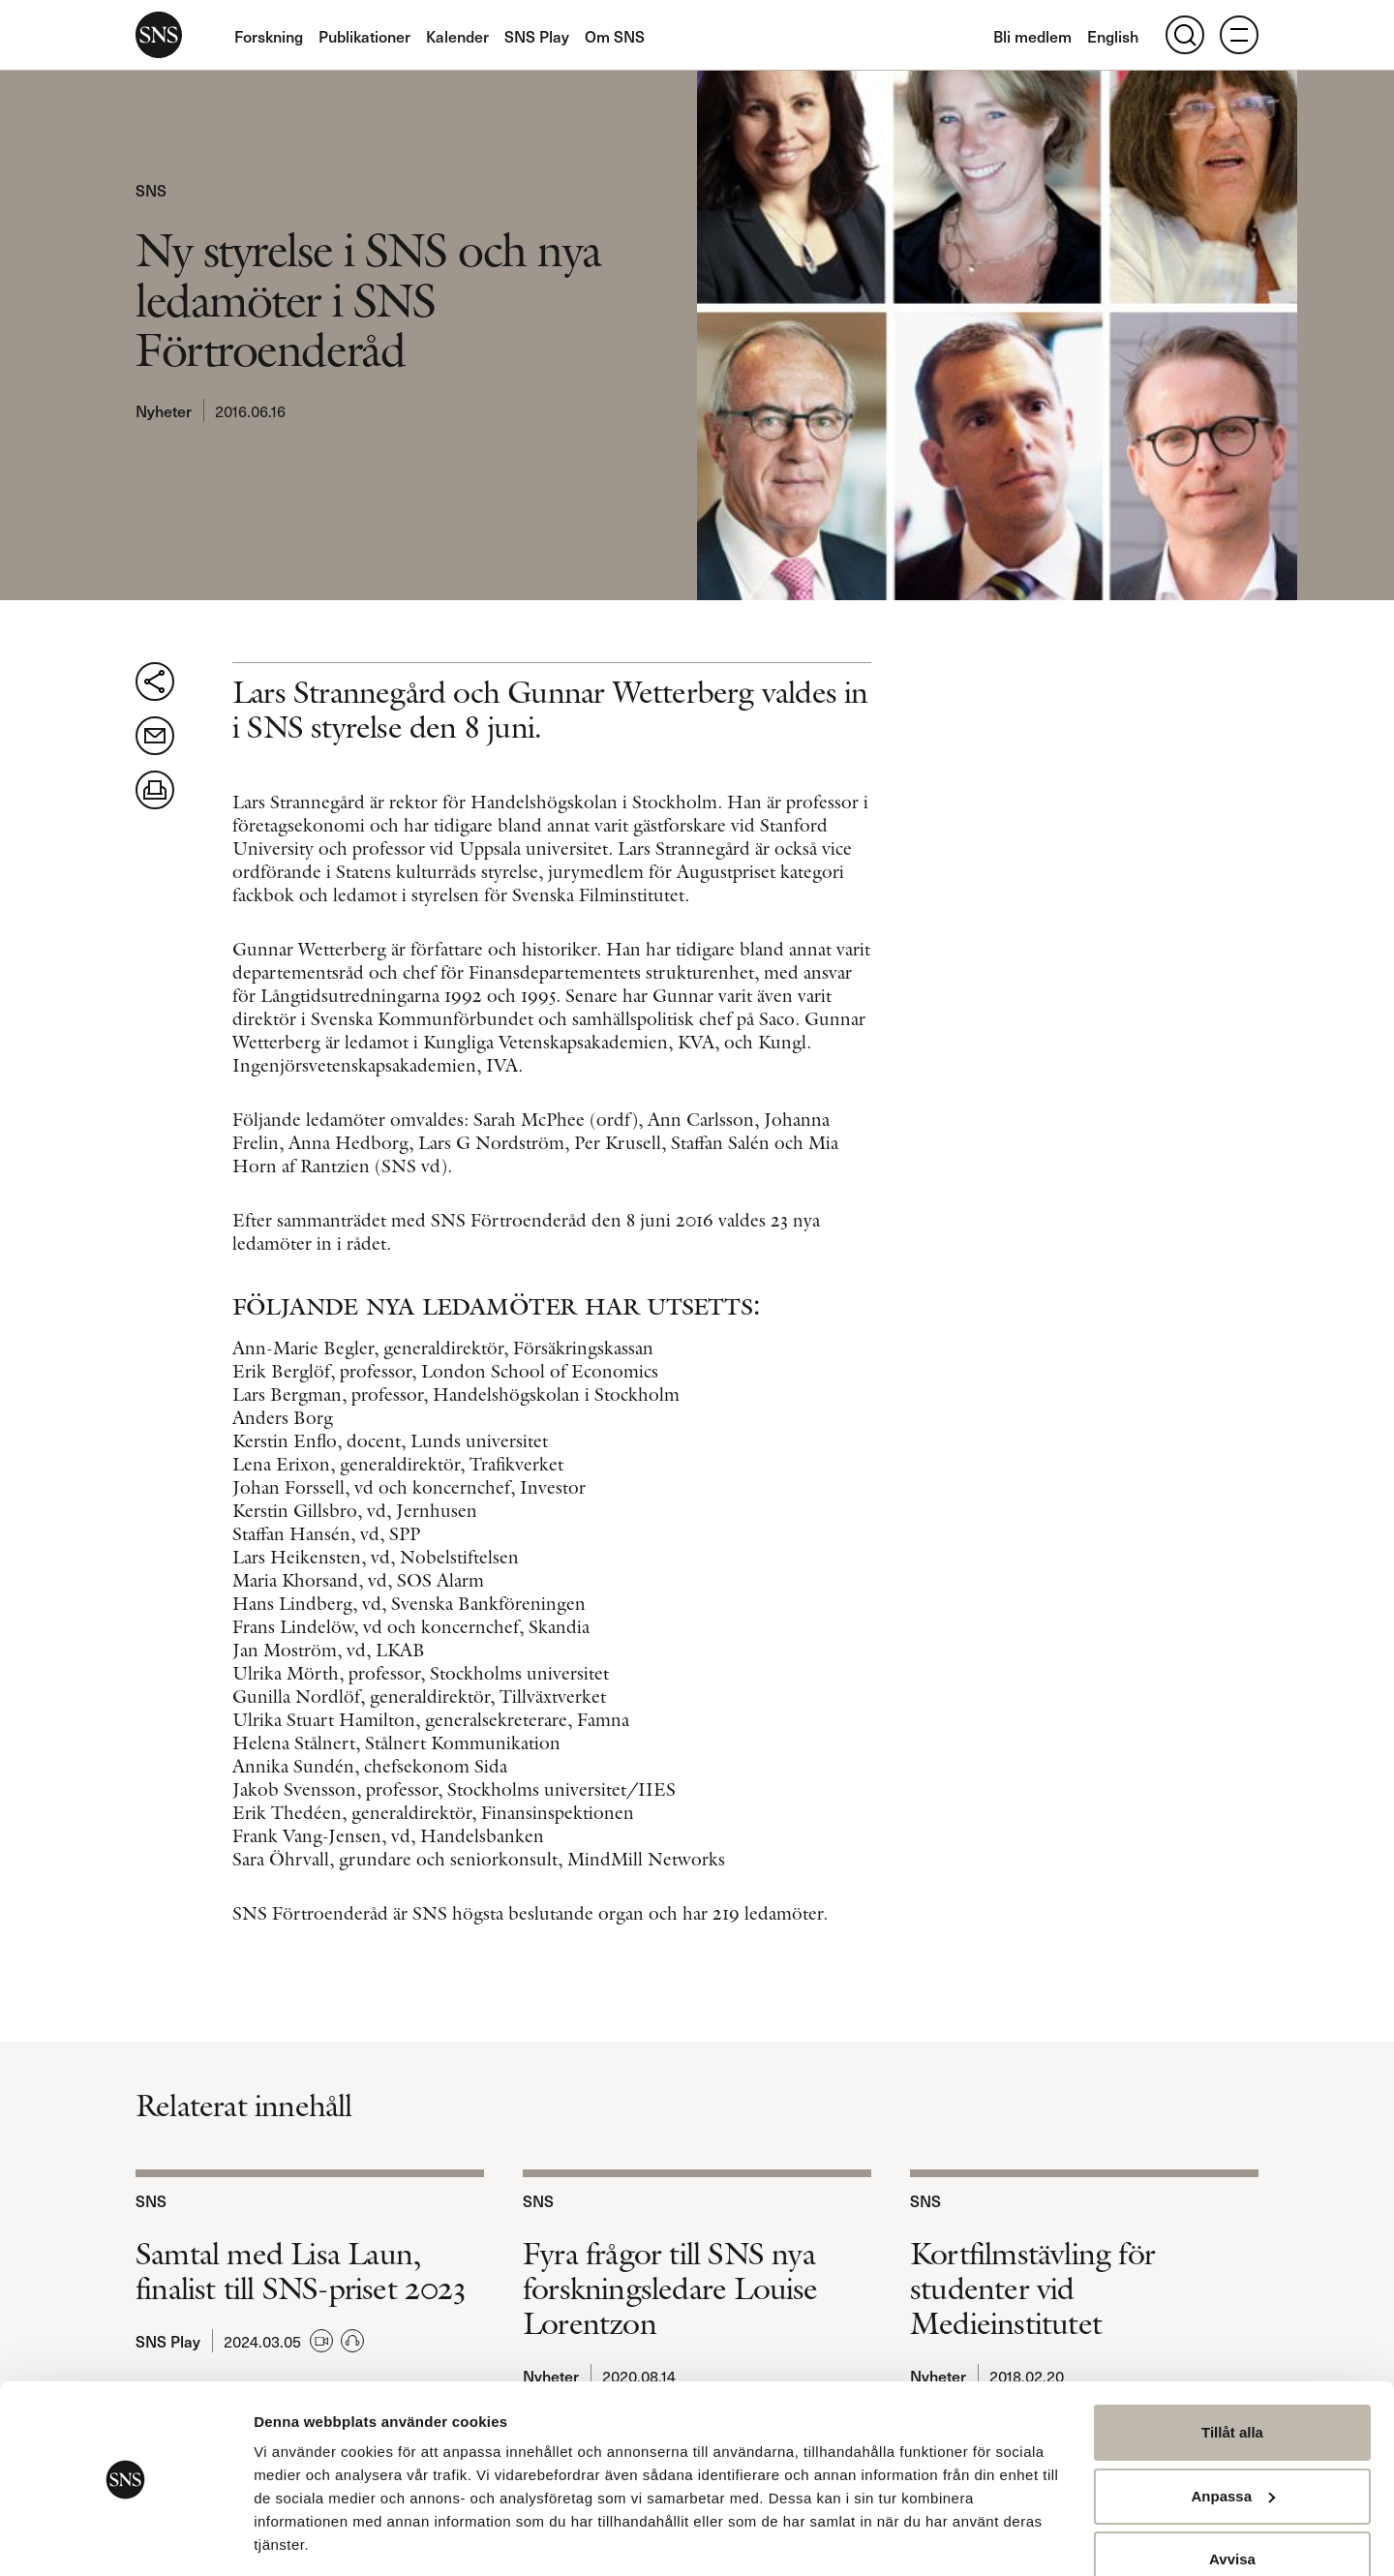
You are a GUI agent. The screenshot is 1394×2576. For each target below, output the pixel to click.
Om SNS (615, 35)
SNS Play (536, 35)
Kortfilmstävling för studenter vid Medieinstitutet (1032, 2288)
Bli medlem (1032, 35)
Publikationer (364, 35)
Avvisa (1232, 2499)
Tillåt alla (1232, 2372)
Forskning (268, 35)
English (1112, 35)
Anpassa (1233, 2435)
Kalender (457, 35)
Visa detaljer (297, 2538)
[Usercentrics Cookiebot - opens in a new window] (125, 2538)
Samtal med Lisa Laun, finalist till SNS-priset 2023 (300, 2271)
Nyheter (164, 410)
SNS (159, 35)
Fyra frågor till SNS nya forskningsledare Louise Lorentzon (670, 2288)
